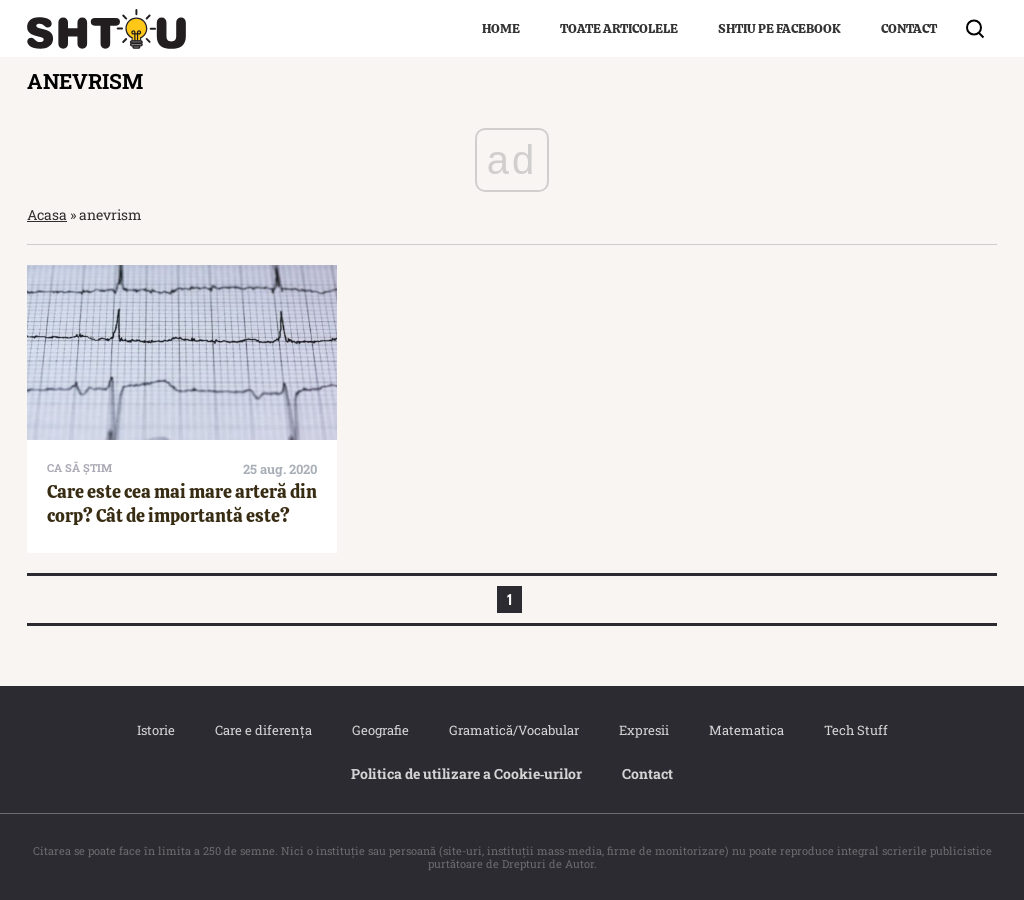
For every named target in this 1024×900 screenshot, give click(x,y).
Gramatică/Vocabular (514, 730)
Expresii (644, 730)
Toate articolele (619, 28)
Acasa (47, 214)
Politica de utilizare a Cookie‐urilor (467, 773)
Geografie (380, 730)
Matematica (746, 730)
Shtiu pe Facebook (779, 28)
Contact (909, 28)
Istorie (156, 730)
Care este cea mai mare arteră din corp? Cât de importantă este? (182, 503)
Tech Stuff (856, 730)
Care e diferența (263, 730)
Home (501, 28)
